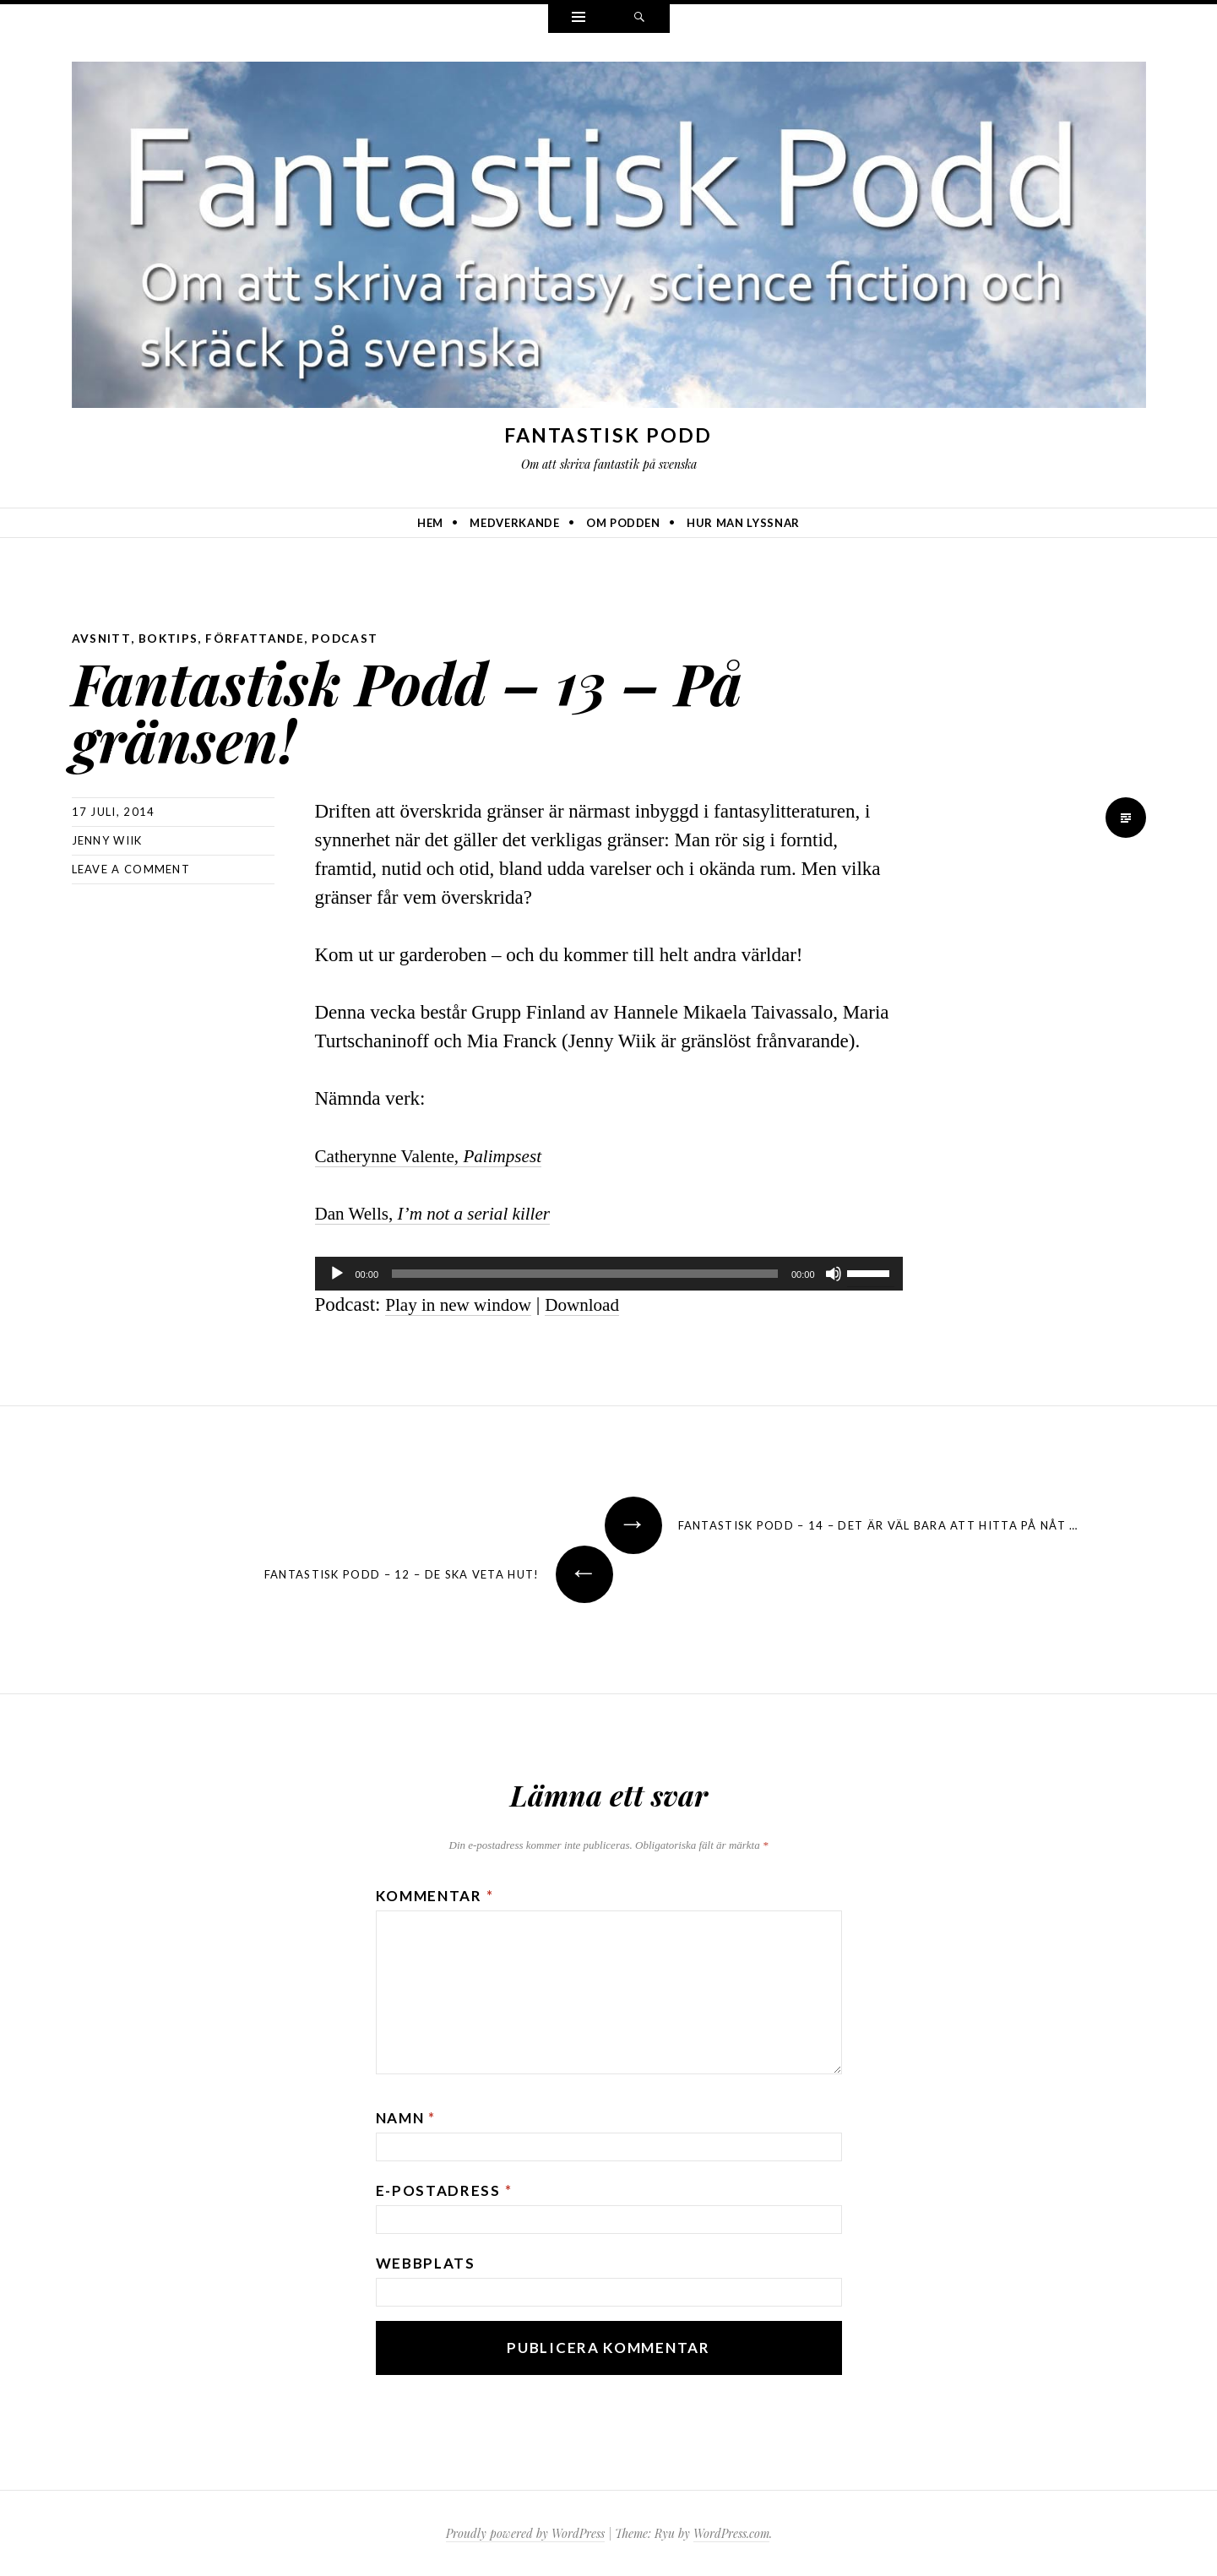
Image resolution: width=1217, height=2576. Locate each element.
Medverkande (514, 523)
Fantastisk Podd (608, 435)
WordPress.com (731, 2532)
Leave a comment (131, 868)
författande (257, 638)
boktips (169, 638)
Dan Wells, (443, 1212)
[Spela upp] (337, 1272)
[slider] (585, 1273)
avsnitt (102, 638)
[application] (609, 1273)
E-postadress (444, 2189)
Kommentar (435, 1895)
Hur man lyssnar (743, 523)
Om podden (623, 523)
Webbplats (425, 2262)
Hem (430, 523)
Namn (406, 2117)
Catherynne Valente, (438, 1155)
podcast (349, 638)
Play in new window (464, 1303)
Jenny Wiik (107, 839)
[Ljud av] (833, 1272)
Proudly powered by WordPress (525, 2532)
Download (598, 1303)
